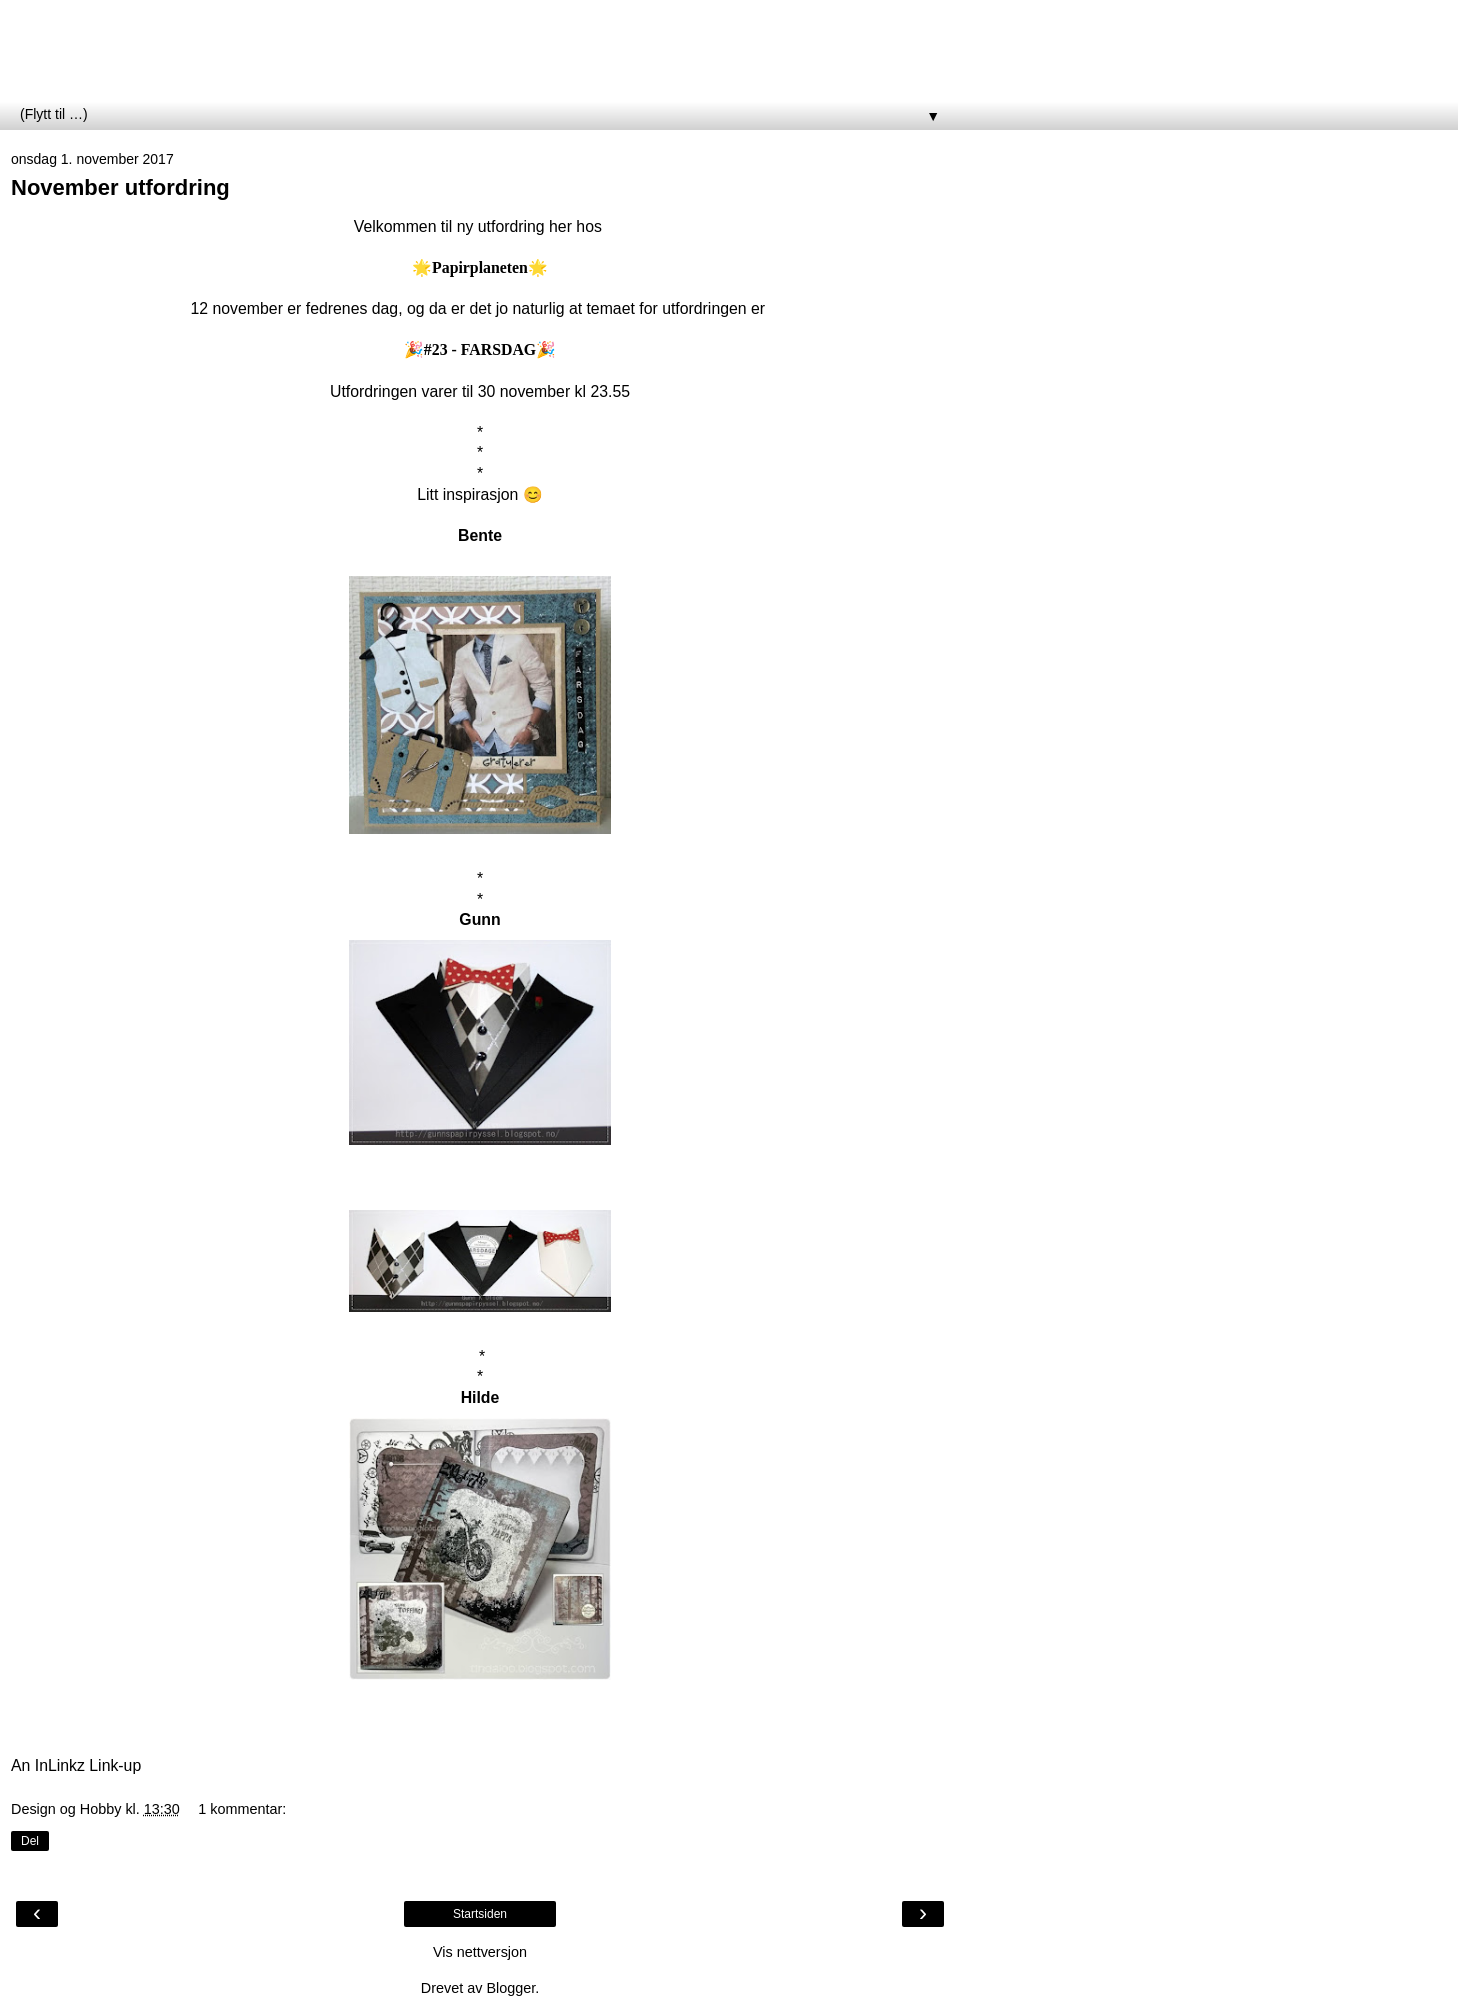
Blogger (510, 1988)
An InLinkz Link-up (76, 1765)
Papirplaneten (124, 59)
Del (30, 1841)
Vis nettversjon (480, 1952)
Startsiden (480, 1914)
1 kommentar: (242, 1809)
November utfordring (120, 187)
